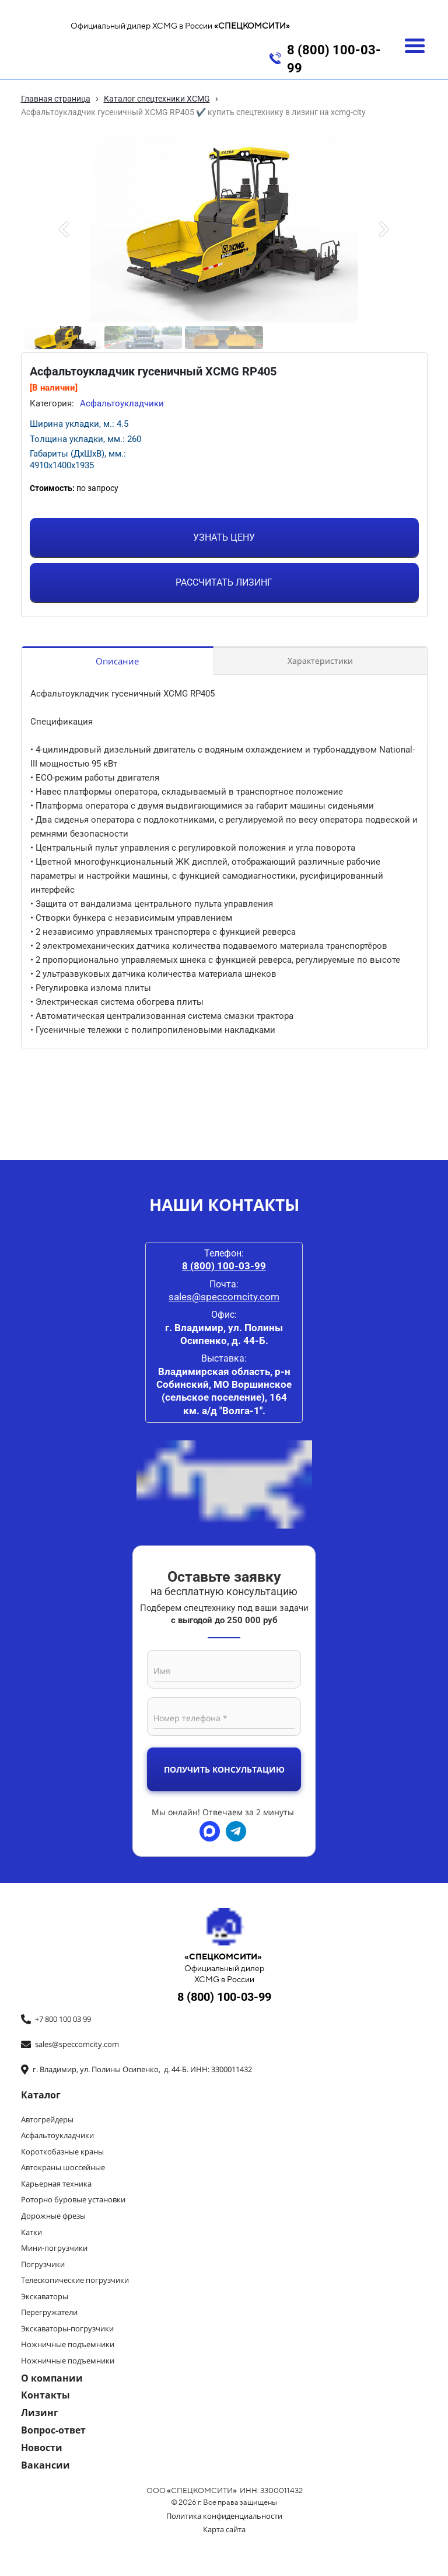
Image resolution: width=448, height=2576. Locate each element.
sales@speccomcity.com (224, 1297)
